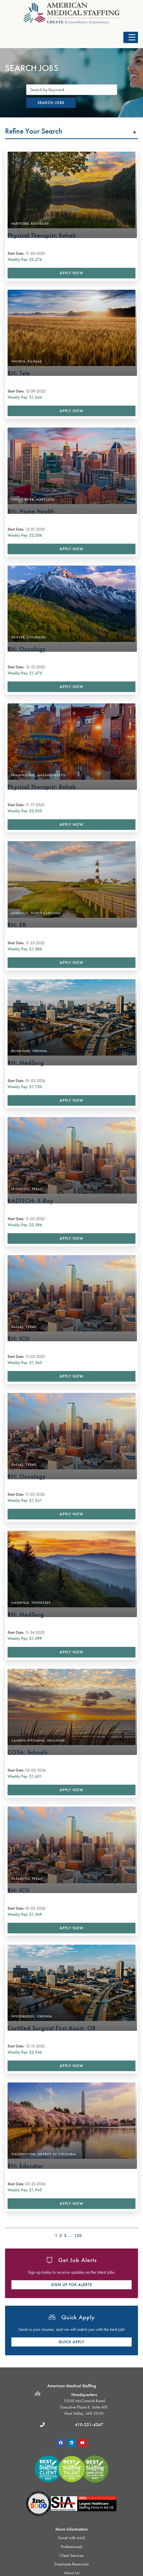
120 (78, 2236)
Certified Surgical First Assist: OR (52, 2028)
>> (134, 2235)
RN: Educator (25, 2166)
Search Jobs (51, 102)
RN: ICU (19, 1338)
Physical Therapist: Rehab (42, 235)
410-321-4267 (89, 2424)
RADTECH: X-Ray (30, 1200)
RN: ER (17, 925)
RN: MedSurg (26, 1062)
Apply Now (71, 273)
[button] (130, 37)
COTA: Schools (28, 1752)
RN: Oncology (27, 649)
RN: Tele (19, 373)
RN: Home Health (31, 511)
